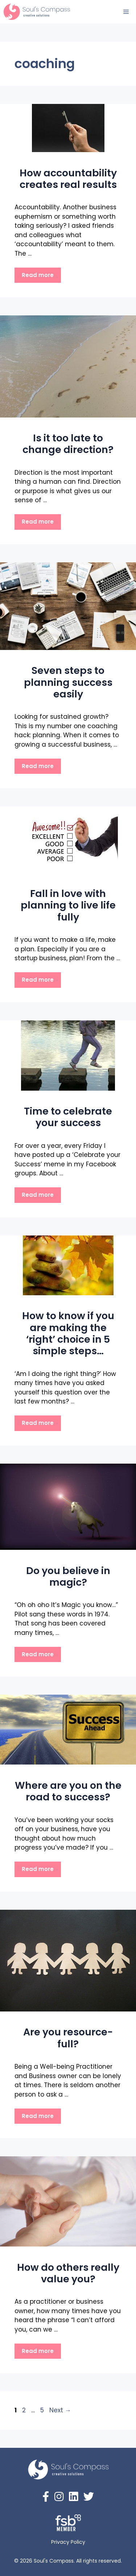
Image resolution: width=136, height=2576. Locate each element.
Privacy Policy (68, 2542)
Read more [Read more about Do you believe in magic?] (38, 1654)
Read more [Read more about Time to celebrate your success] (38, 1195)
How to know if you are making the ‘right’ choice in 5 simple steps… (68, 1333)
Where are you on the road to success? (68, 1791)
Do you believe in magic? (68, 1576)
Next (60, 2410)
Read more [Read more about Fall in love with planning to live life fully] (38, 979)
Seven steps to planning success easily (68, 682)
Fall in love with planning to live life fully (68, 905)
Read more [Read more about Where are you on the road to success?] (38, 1869)
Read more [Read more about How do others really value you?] (38, 2351)
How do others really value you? (68, 2273)
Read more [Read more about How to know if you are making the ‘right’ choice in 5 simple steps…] (38, 1423)
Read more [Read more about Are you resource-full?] (38, 2116)
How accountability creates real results (68, 178)
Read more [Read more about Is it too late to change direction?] (38, 521)
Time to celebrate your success (68, 1116)
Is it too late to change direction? (68, 443)
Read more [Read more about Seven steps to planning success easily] (38, 766)
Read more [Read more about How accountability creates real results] (38, 275)
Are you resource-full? (68, 2037)
